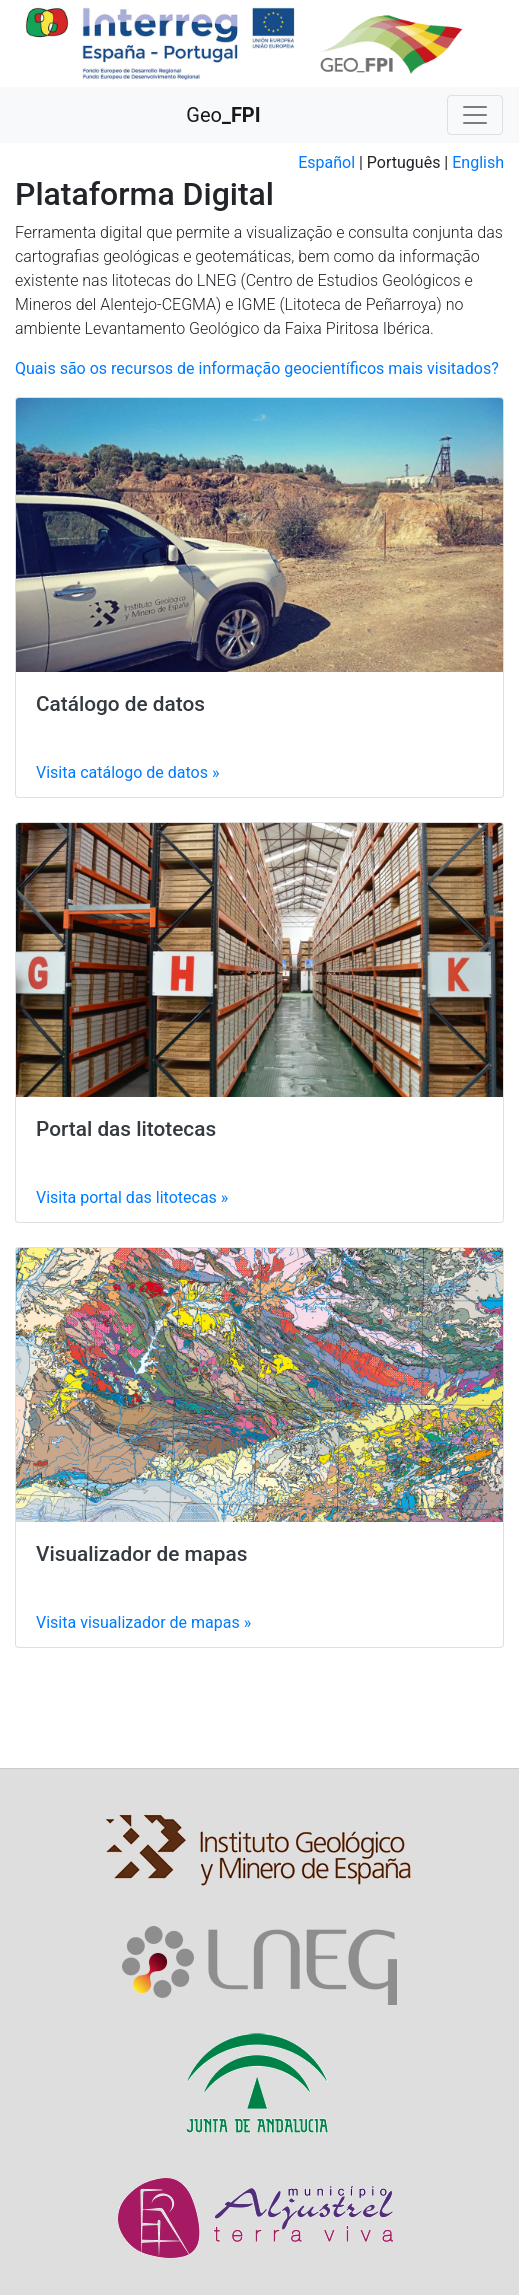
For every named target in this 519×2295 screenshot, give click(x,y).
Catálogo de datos (120, 704)
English (478, 162)
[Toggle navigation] (475, 115)
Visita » (127, 772)
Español (326, 162)
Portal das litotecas (126, 1129)
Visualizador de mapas (141, 1554)
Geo (223, 115)
